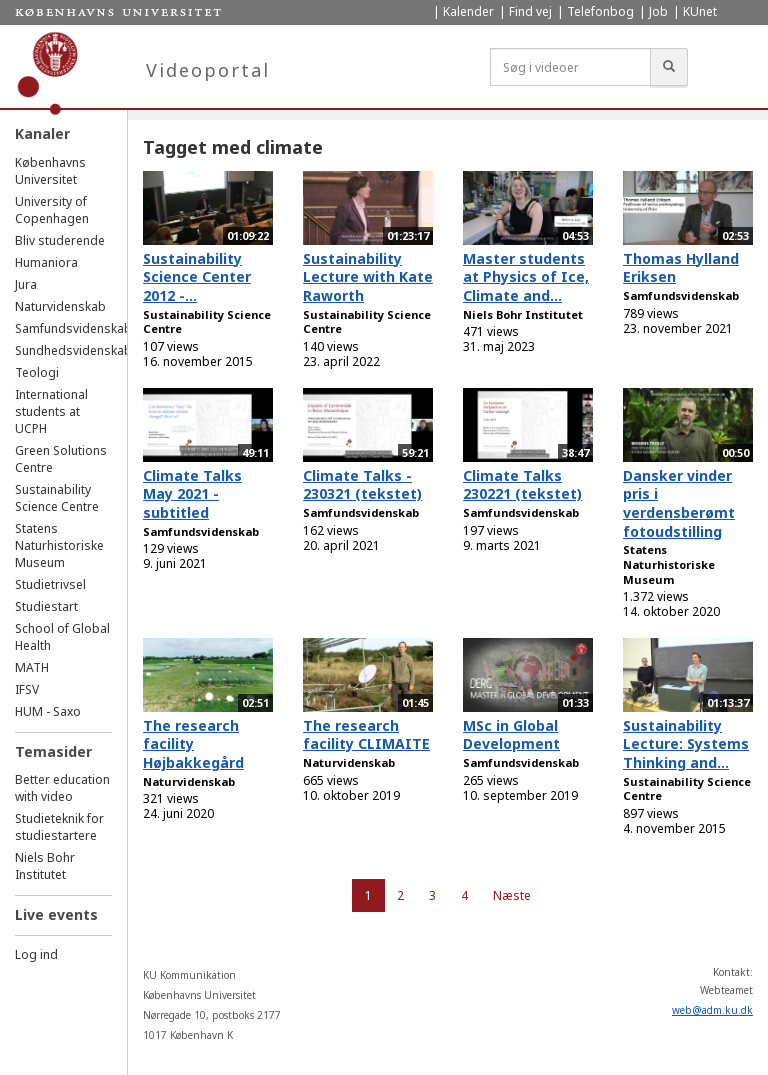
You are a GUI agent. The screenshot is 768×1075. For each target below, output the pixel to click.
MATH (32, 667)
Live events (56, 914)
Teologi (37, 372)
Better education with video (62, 788)
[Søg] (669, 67)
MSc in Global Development (511, 735)
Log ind (36, 954)
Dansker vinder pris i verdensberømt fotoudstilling (679, 503)
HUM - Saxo (48, 711)
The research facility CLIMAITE (366, 735)
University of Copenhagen (52, 210)
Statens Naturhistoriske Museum (59, 545)
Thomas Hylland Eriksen (681, 268)
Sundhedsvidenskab (73, 350)
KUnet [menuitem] (700, 11)
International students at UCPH (51, 411)
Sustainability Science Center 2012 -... (197, 277)
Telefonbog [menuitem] (600, 11)
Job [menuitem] (658, 11)
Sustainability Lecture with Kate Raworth (368, 277)
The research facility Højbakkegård (193, 744)
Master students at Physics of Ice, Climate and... (526, 277)
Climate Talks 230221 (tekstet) (522, 485)
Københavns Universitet (50, 171)
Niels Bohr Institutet (45, 866)
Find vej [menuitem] (530, 11)
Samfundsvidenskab (73, 328)
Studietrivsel (50, 584)
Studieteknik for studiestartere (59, 827)
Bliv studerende (60, 240)
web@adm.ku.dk (712, 1010)
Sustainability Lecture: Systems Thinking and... (686, 744)
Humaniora (46, 262)
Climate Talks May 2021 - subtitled (192, 494)
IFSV (27, 689)
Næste (512, 895)
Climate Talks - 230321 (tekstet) (362, 485)
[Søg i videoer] (570, 67)
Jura (26, 284)
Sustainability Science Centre (57, 498)
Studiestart (46, 606)
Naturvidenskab (60, 306)
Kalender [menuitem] (468, 11)
